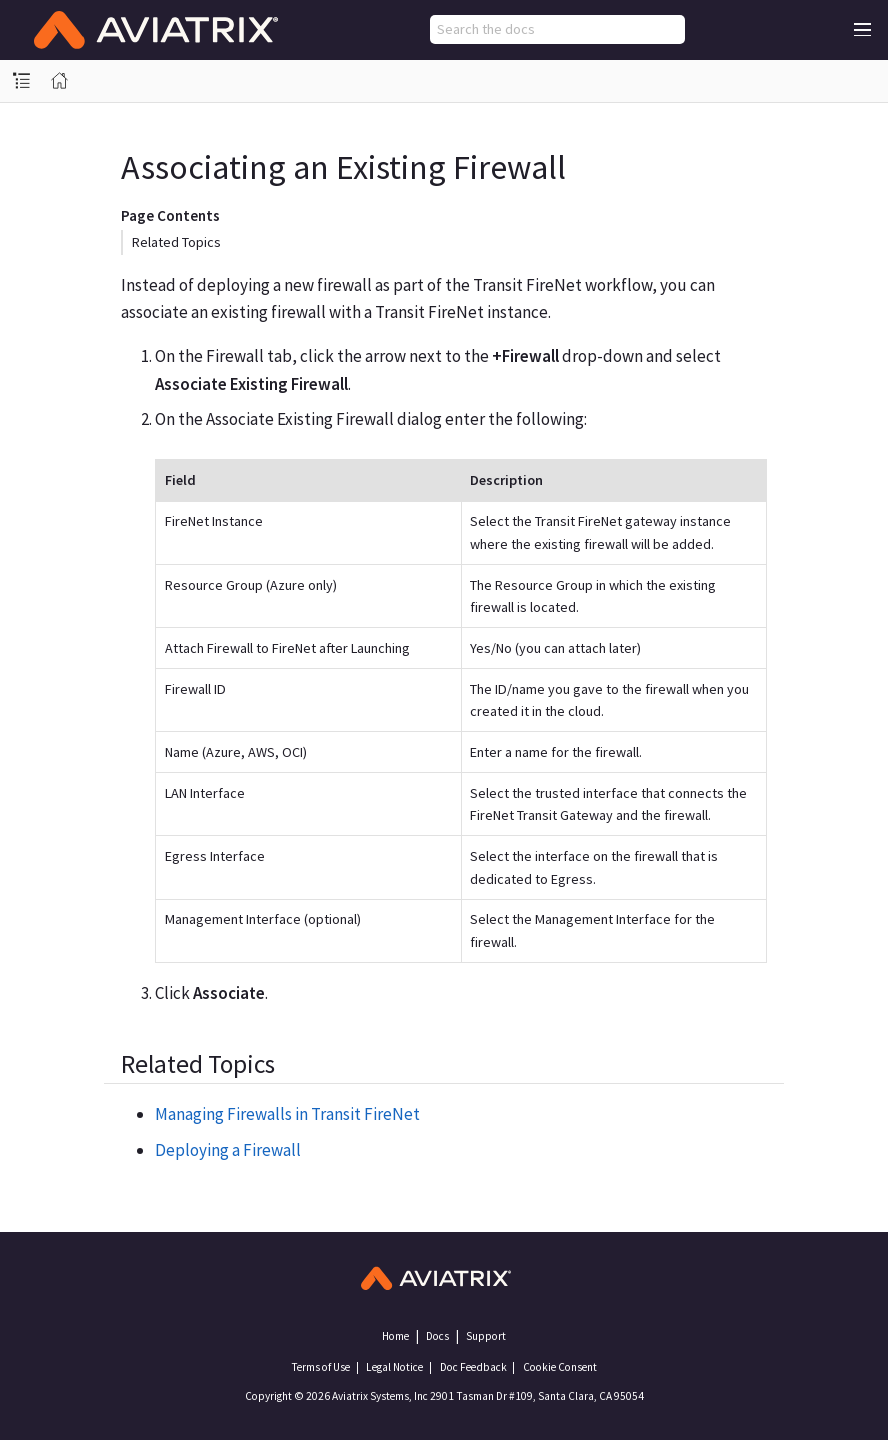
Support (486, 1336)
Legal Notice (394, 1367)
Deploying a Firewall (228, 1150)
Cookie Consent (560, 1367)
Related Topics (176, 242)
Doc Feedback (473, 1367)
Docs (437, 1336)
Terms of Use (320, 1367)
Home (395, 1336)
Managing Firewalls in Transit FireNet (287, 1114)
